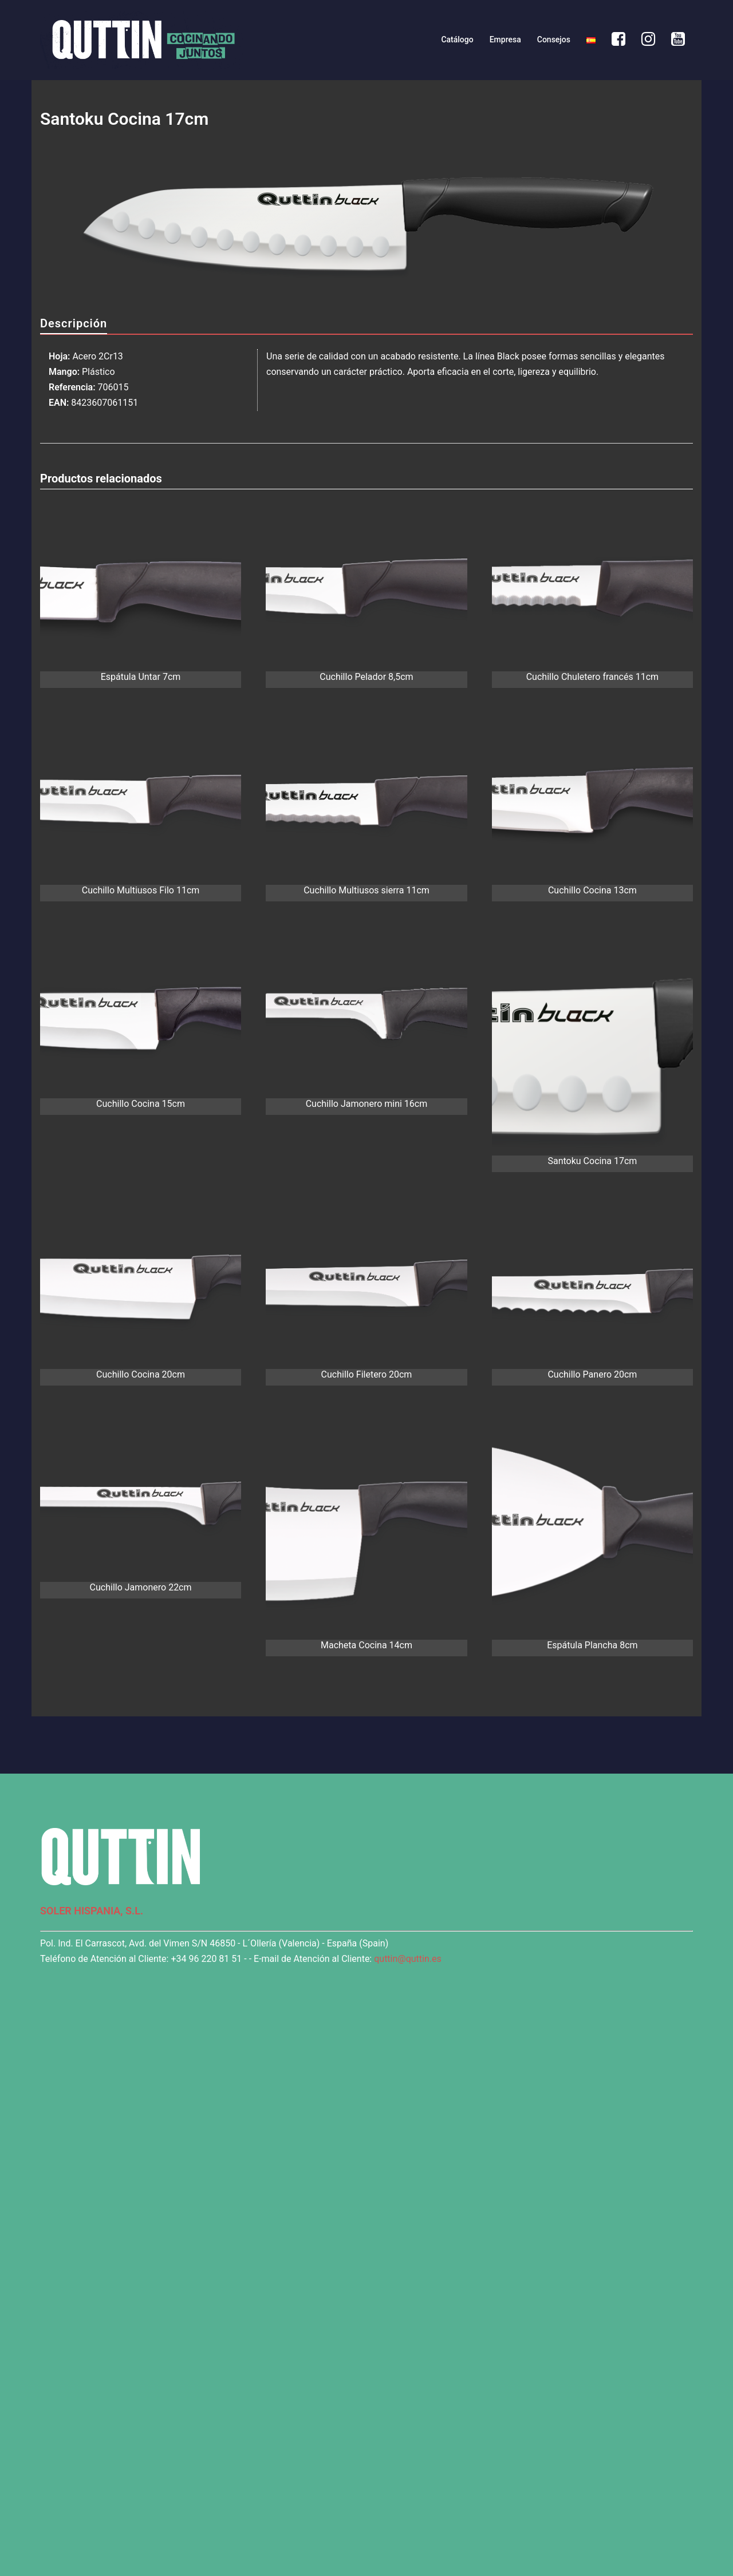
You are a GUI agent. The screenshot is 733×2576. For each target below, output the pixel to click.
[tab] (73, 324)
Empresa (505, 39)
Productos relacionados (101, 478)
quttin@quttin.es (408, 1958)
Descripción (73, 323)
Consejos (553, 39)
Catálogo (457, 39)
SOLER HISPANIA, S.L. (91, 1911)
